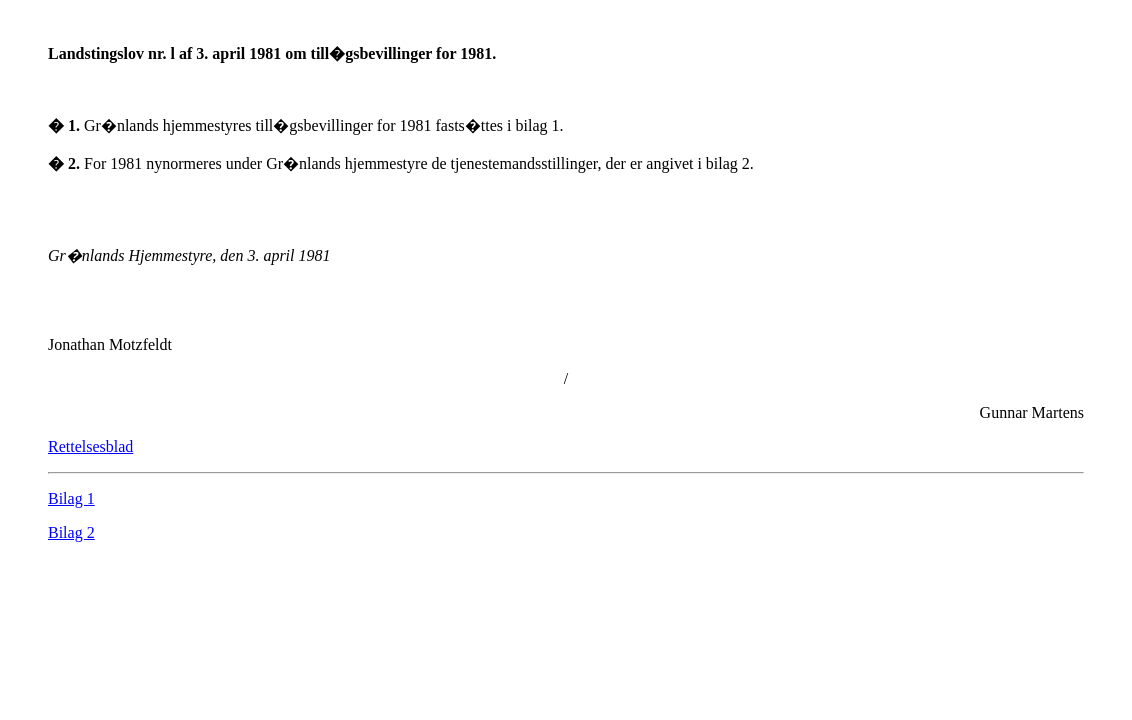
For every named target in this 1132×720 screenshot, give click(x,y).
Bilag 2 (71, 532)
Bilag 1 (71, 498)
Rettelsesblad (90, 446)
